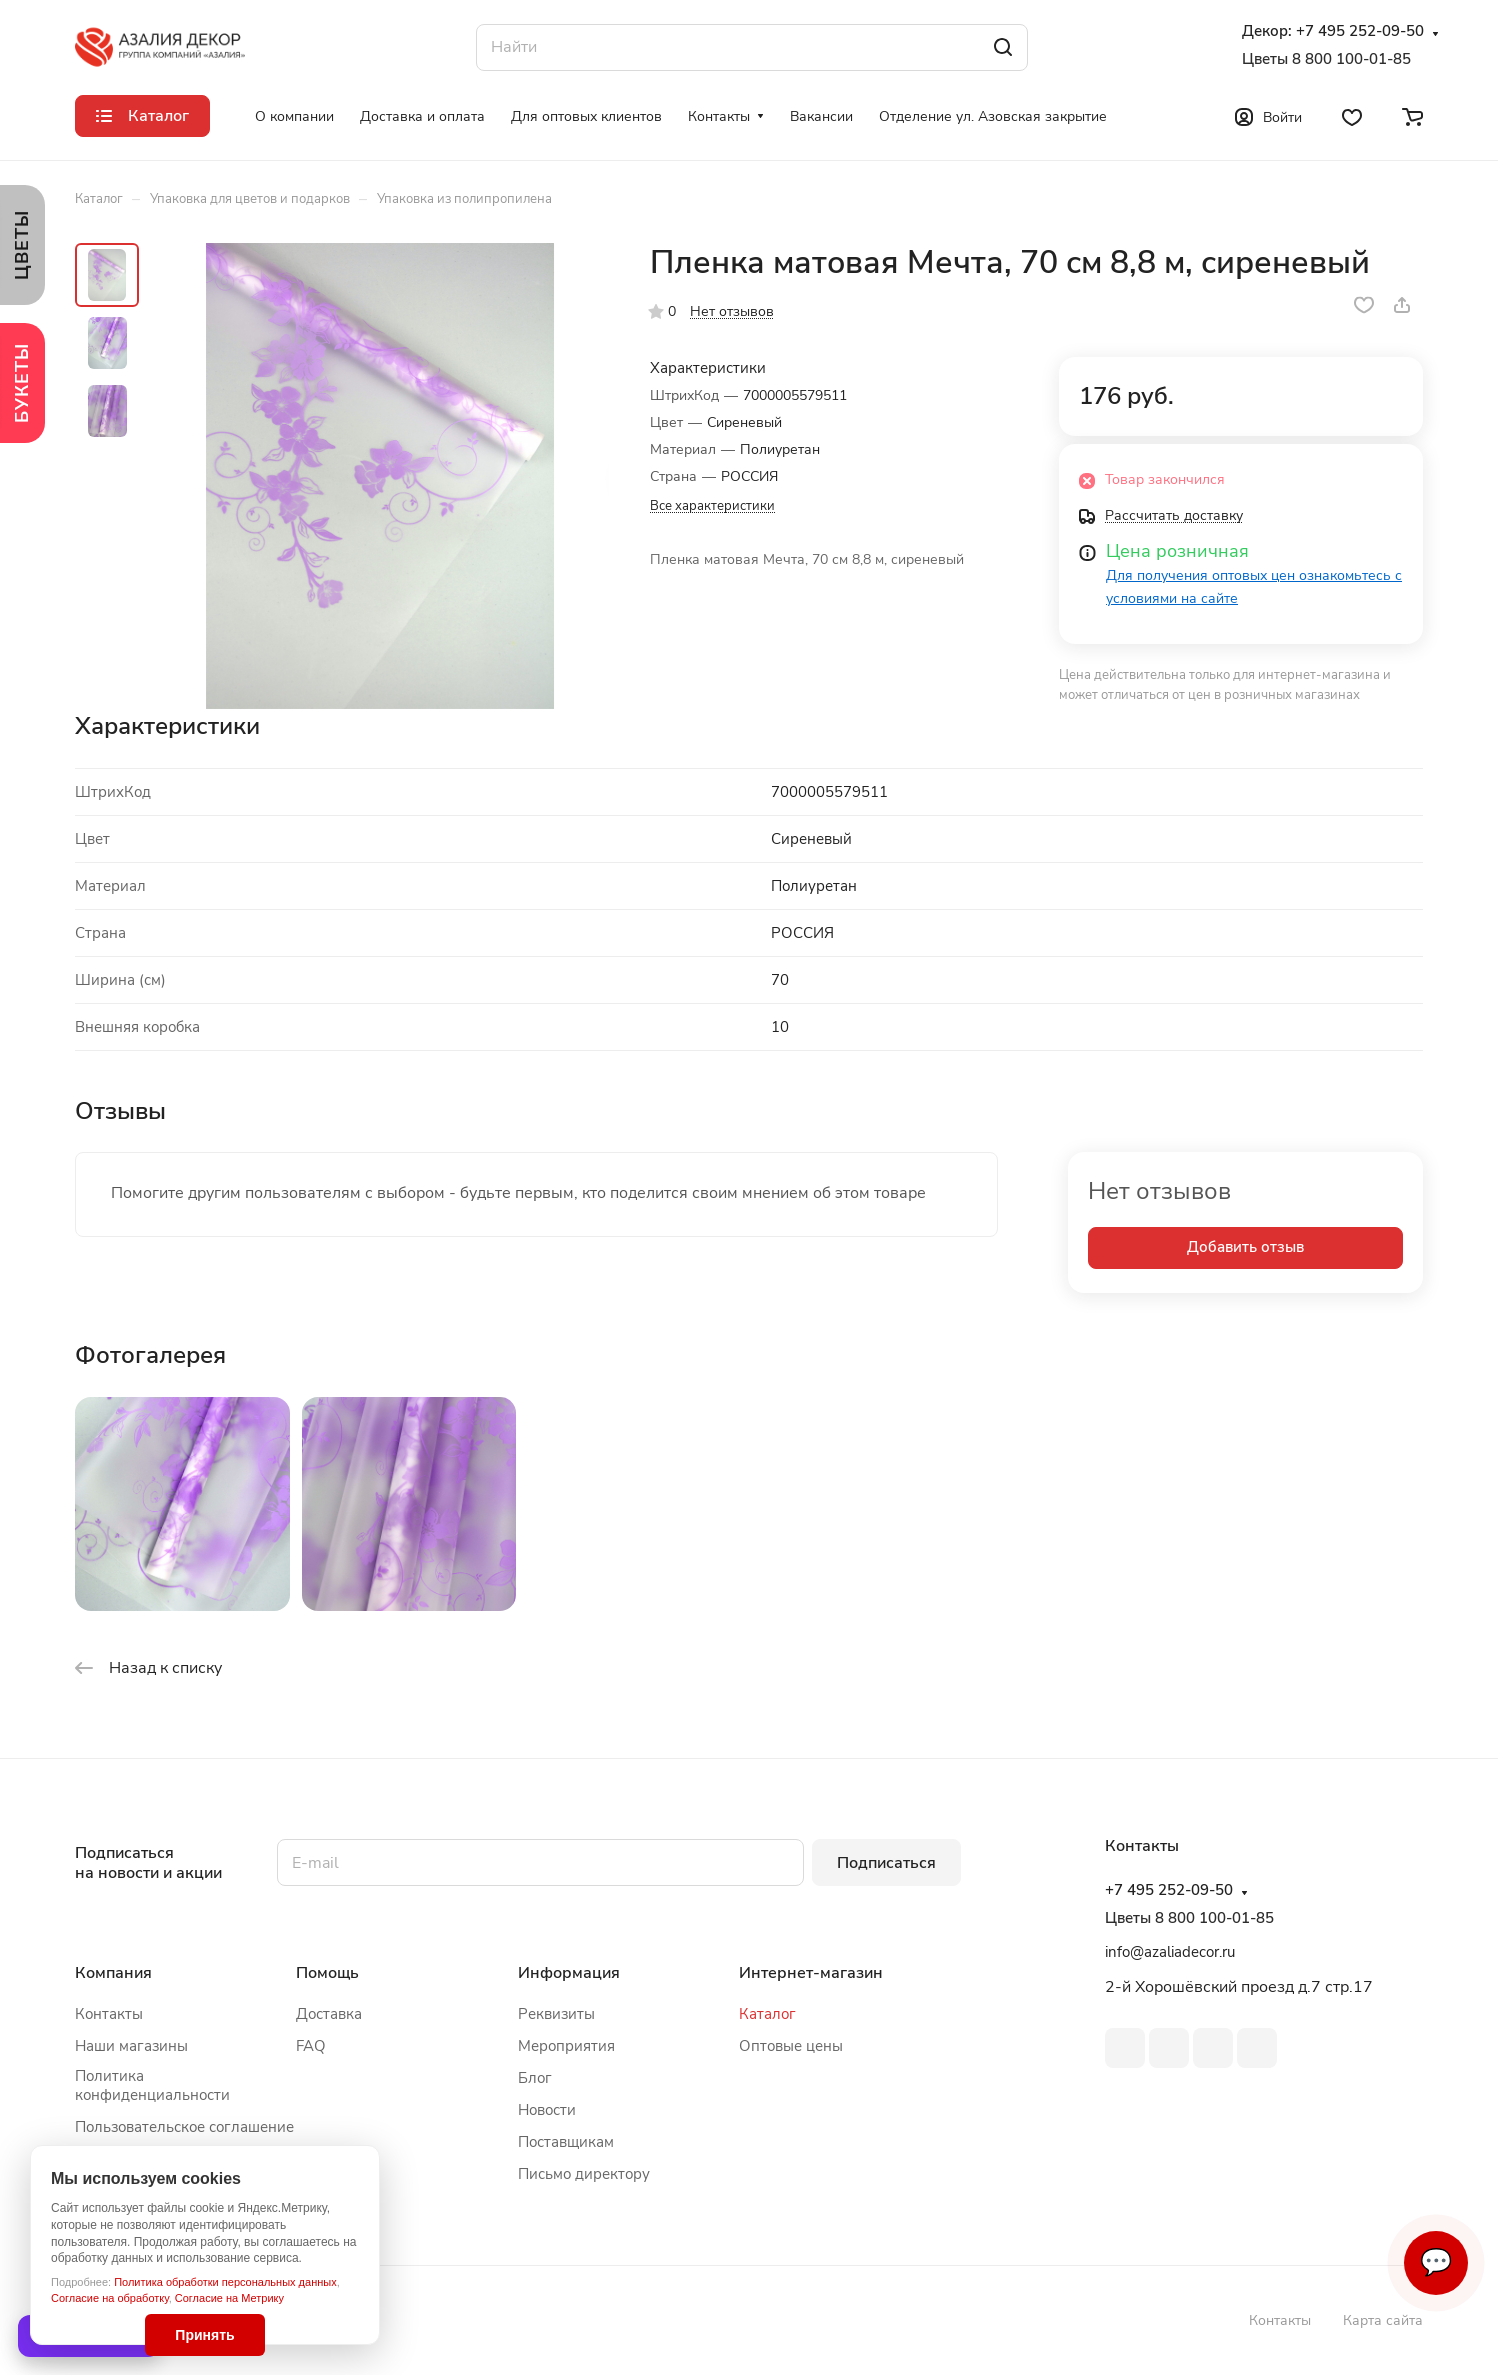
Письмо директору (584, 2174)
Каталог (767, 2014)
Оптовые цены (791, 2046)
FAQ (311, 2046)
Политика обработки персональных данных (225, 2282)
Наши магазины (131, 2046)
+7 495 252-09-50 (1360, 31)
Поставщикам (566, 2142)
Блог (535, 2078)
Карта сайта (1383, 2320)
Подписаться (886, 1863)
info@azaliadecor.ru (1170, 1952)
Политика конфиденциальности (152, 2085)
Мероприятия (566, 2046)
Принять (204, 2335)
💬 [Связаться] (1436, 2262)
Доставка (329, 2014)
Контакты (109, 2014)
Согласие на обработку (110, 2298)
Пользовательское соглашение (184, 2127)
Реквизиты (556, 2014)
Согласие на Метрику (229, 2298)
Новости (547, 2110)
